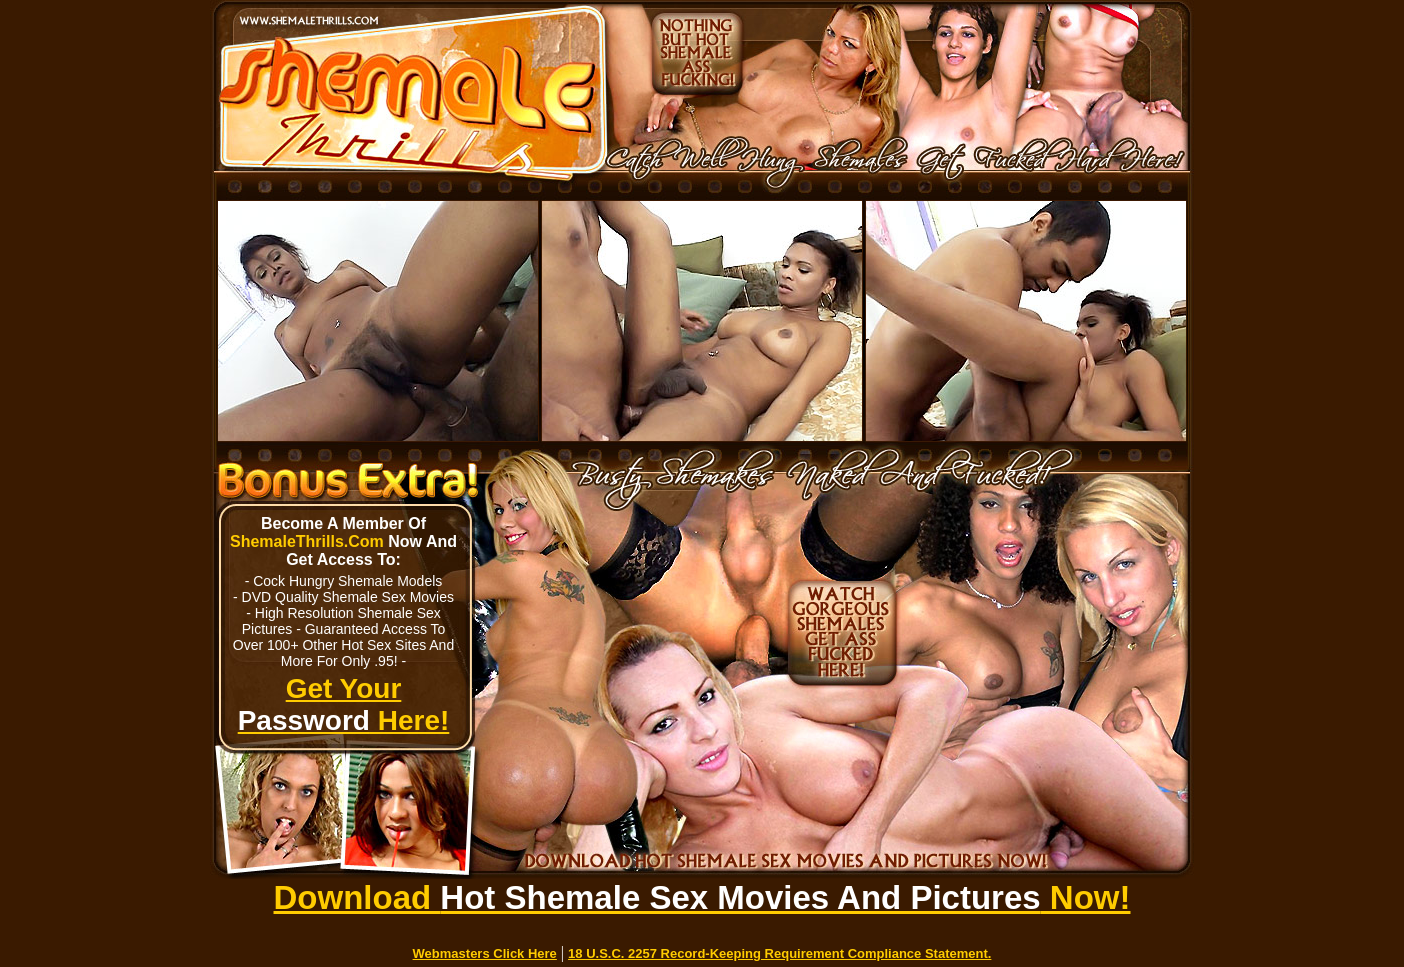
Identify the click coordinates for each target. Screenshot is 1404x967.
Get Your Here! (344, 704)
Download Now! (702, 897)
